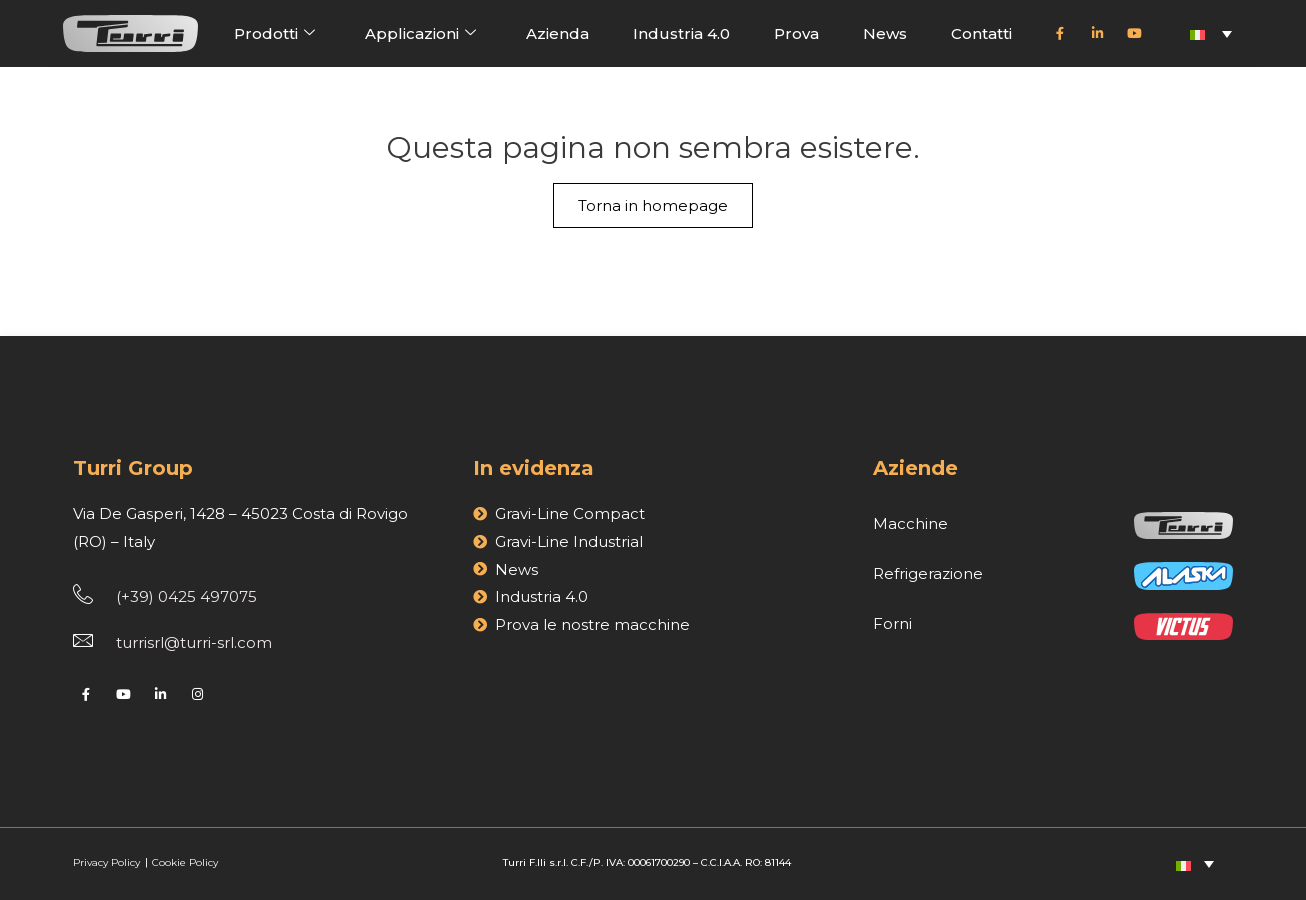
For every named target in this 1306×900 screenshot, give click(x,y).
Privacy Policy (108, 862)
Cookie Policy (185, 862)
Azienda (557, 33)
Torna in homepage (653, 205)
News (885, 33)
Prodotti (274, 33)
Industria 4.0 (681, 33)
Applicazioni (420, 33)
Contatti (981, 33)
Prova (796, 33)
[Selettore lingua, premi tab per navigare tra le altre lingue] (1211, 33)
